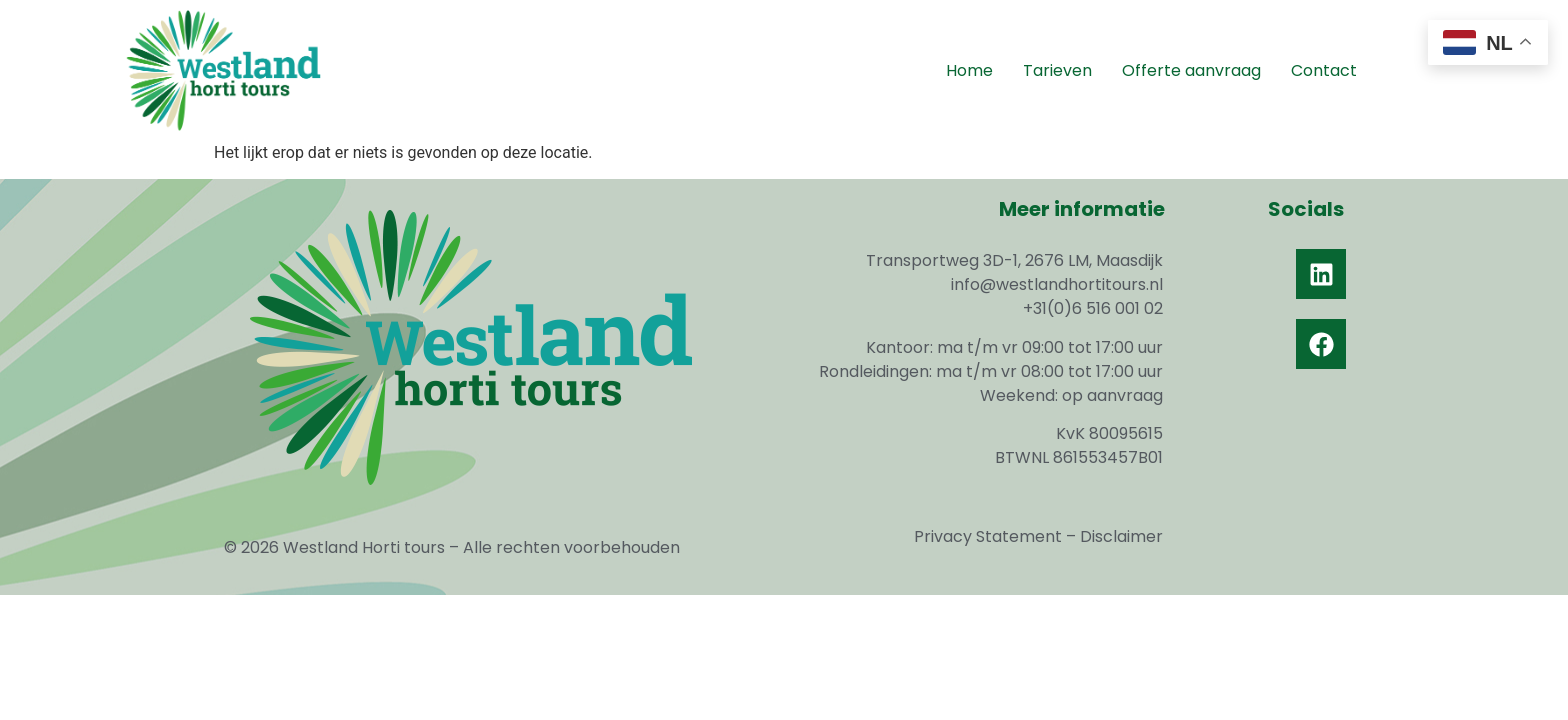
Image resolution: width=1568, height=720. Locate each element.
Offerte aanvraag (1191, 70)
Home (969, 70)
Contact (1324, 70)
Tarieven (1057, 70)
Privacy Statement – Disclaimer (1038, 536)
